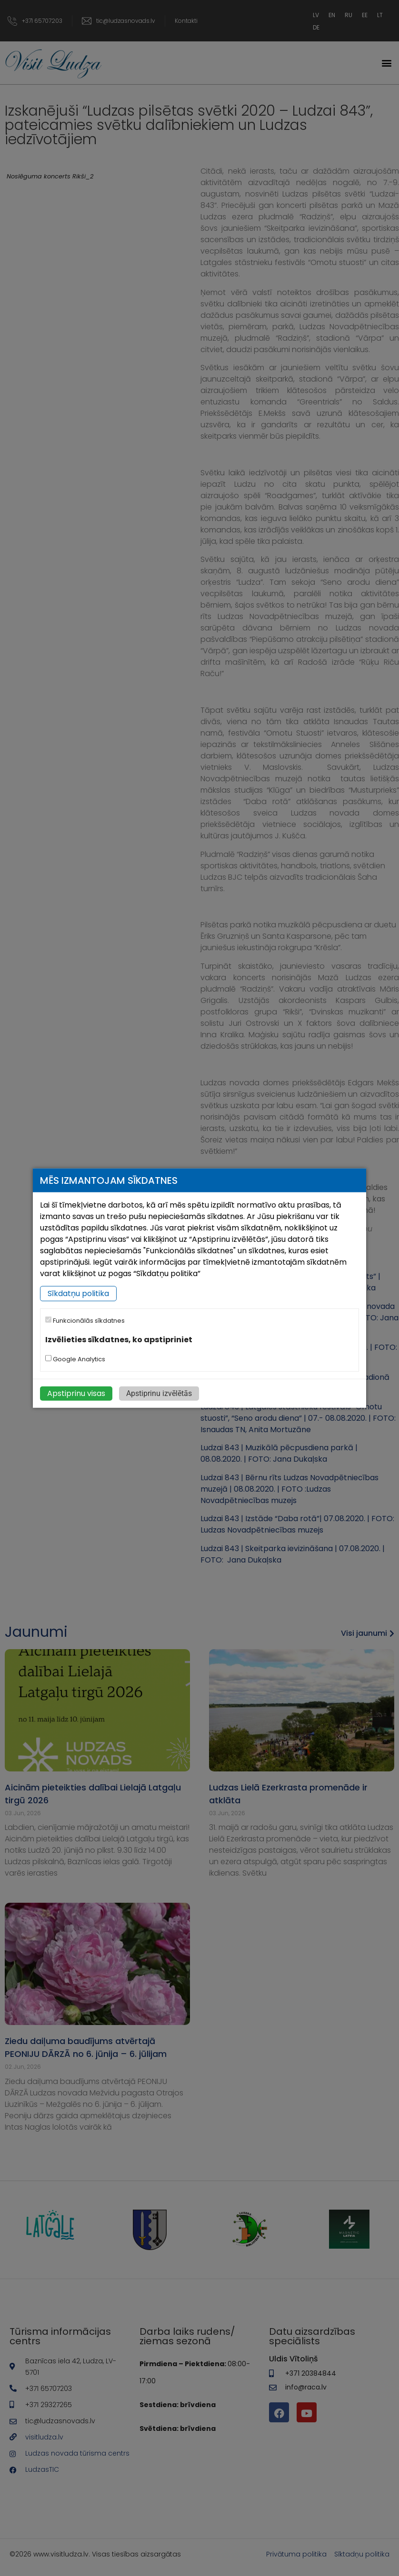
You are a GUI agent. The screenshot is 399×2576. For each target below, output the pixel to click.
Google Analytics (75, 1358)
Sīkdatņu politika (78, 1293)
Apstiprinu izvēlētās (159, 1392)
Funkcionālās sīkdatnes (85, 1320)
